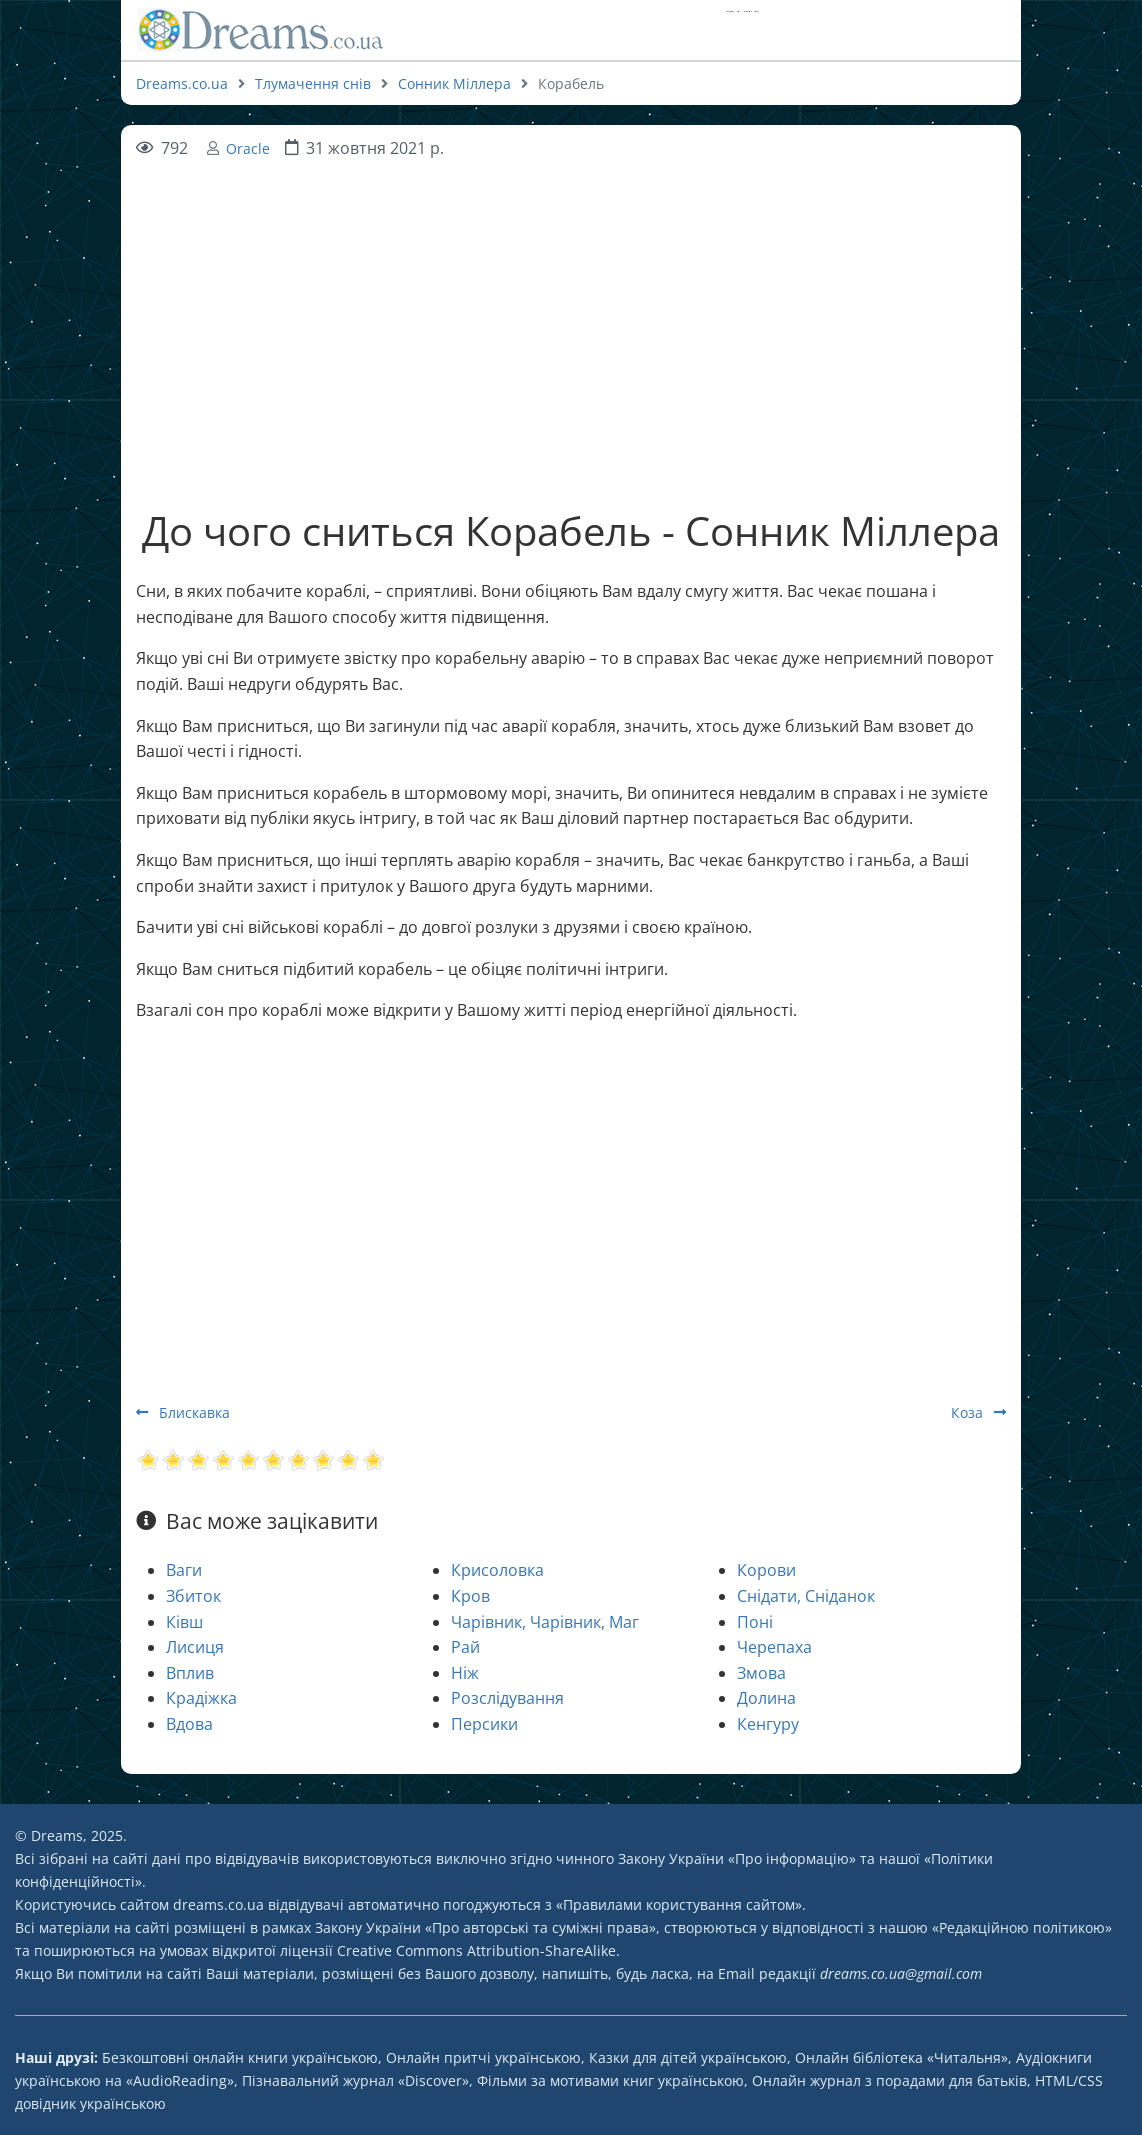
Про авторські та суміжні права (540, 1927)
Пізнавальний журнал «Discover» (355, 2080)
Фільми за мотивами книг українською (610, 2080)
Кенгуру (768, 1724)
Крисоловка (497, 1570)
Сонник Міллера (454, 83)
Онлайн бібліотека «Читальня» (901, 2057)
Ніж (465, 1673)
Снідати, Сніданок (806, 1596)
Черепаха (774, 1647)
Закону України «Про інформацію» (737, 1858)
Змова (761, 1673)
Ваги (184, 1570)
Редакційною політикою (1022, 1927)
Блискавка (183, 1412)
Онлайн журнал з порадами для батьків (889, 2080)
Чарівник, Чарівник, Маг (545, 1622)
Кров (470, 1596)
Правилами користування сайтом (679, 1904)
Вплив (190, 1673)
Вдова (189, 1724)
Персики (484, 1724)
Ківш (184, 1622)
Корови (766, 1570)
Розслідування (507, 1698)
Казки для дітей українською (688, 2057)
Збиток (193, 1596)
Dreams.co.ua (182, 83)
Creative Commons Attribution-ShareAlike (476, 1950)
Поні (755, 1622)
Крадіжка (201, 1698)
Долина (766, 1698)
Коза (978, 1412)
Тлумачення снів (313, 83)
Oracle (248, 148)
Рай (465, 1647)
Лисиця (195, 1647)
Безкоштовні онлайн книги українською (240, 2057)
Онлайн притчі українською (483, 2057)
